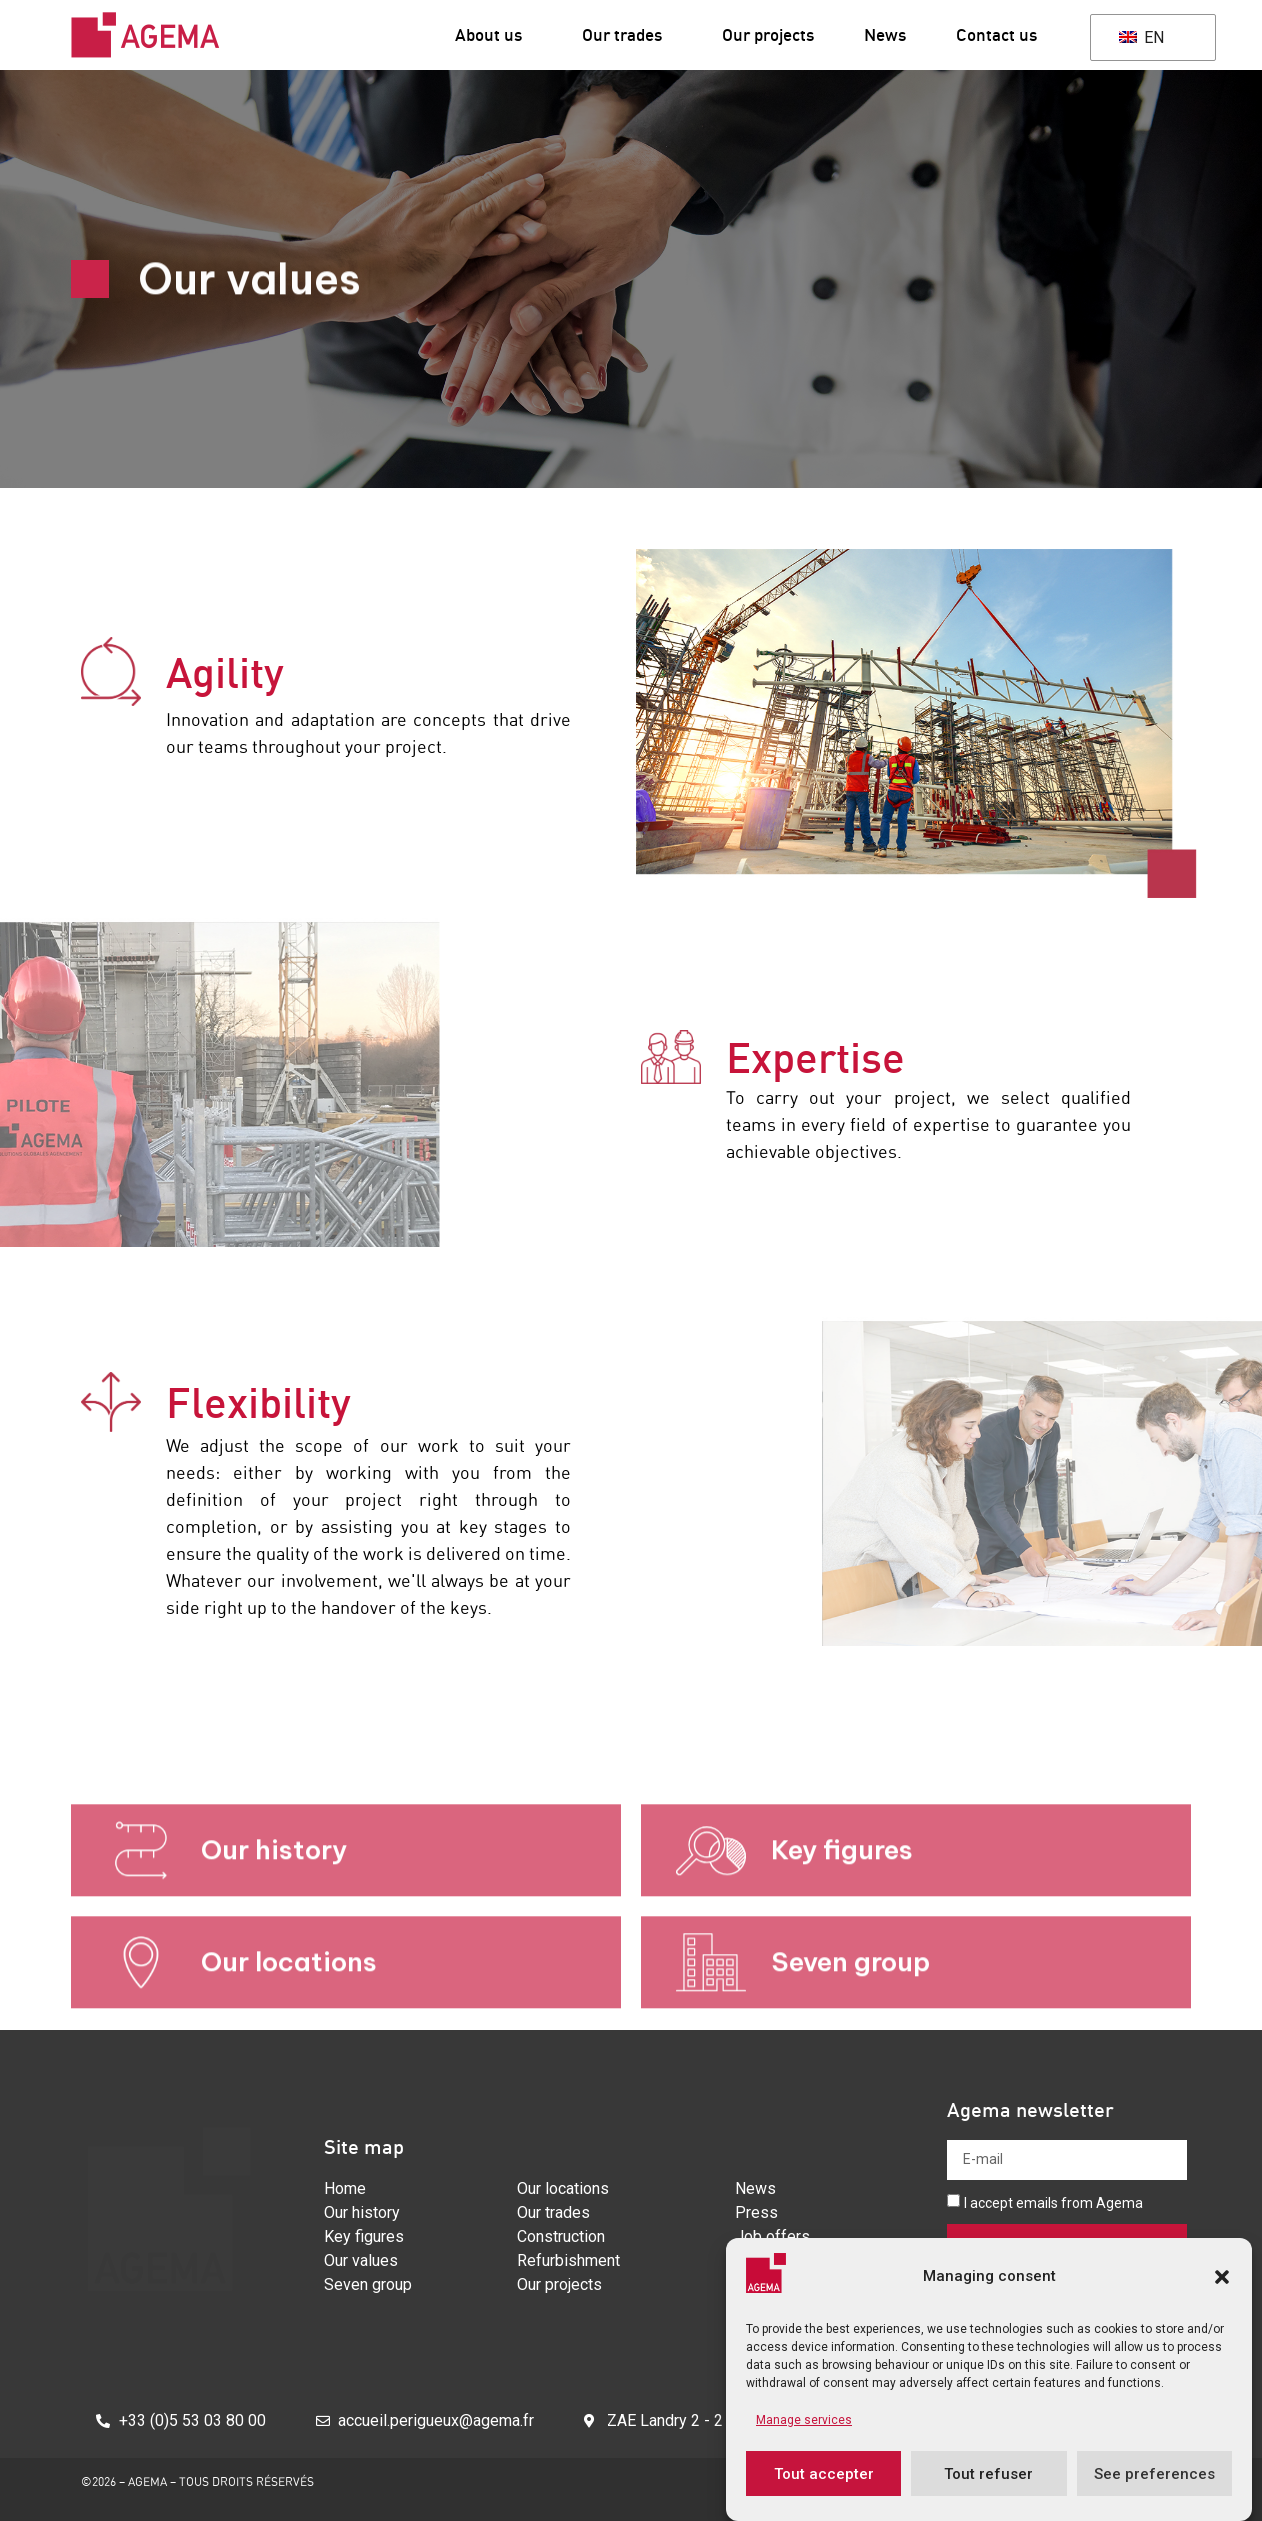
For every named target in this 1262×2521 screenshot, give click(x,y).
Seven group (850, 2025)
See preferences (1154, 2474)
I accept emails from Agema (1053, 2203)
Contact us (996, 34)
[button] (1222, 2277)
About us (493, 34)
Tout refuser (988, 2474)
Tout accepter (824, 2474)
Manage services (804, 2420)
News (885, 34)
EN (1141, 37)
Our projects (768, 34)
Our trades (627, 34)
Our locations (289, 2025)
